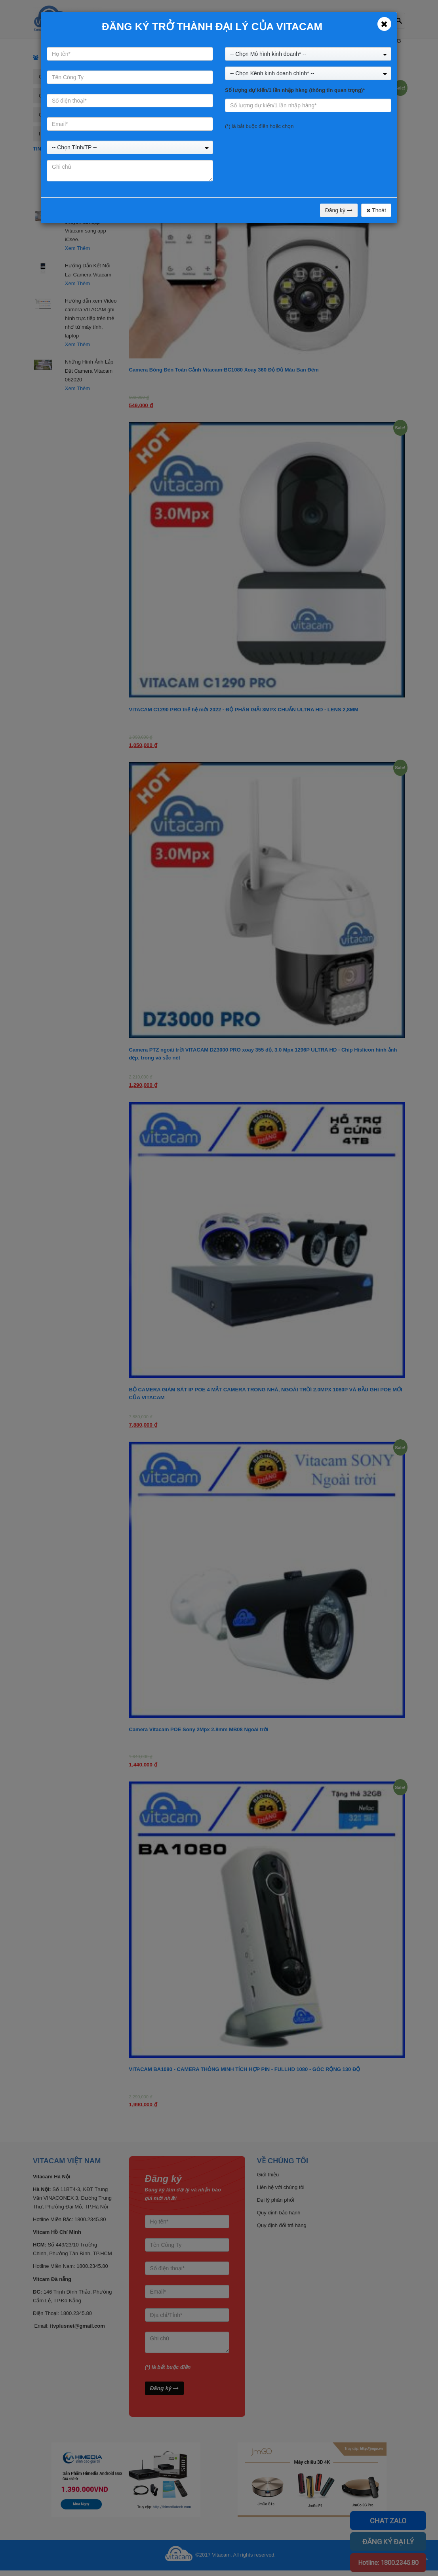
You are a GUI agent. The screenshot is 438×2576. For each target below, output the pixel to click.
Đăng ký (338, 210)
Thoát (376, 210)
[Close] (384, 24)
